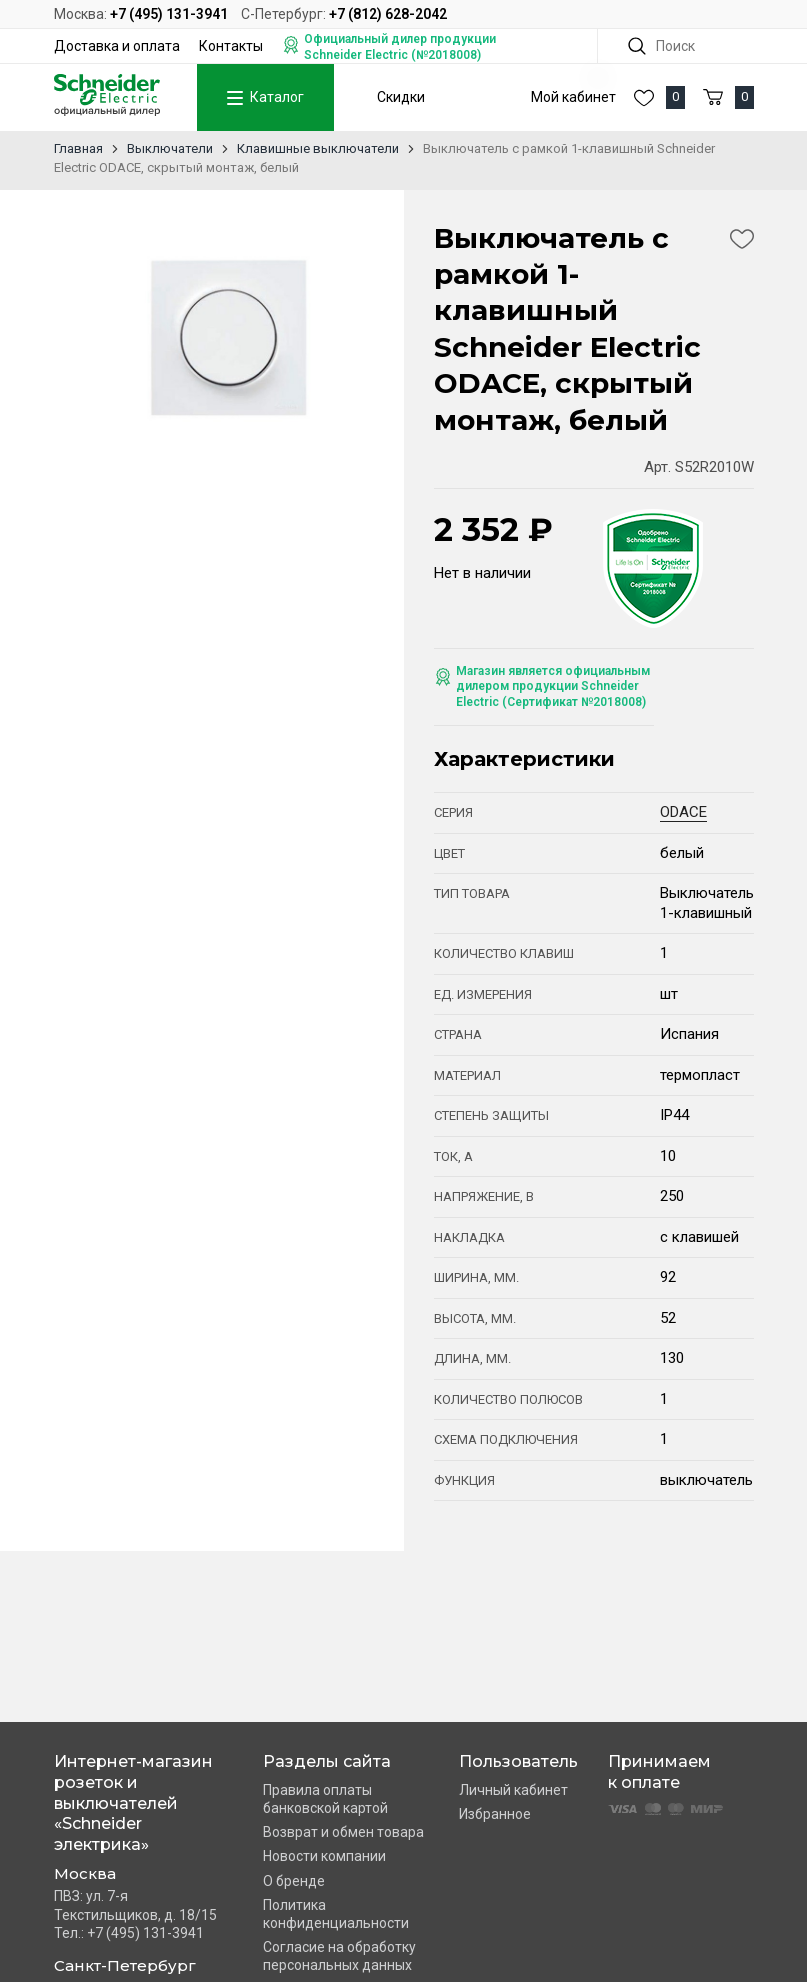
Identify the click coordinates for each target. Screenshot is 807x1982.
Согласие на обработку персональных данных (339, 1956)
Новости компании (324, 1856)
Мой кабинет (573, 97)
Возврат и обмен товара (343, 1832)
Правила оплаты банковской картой (325, 1799)
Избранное (495, 1814)
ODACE (683, 812)
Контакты (231, 46)
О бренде (294, 1881)
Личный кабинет (513, 1790)
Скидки (401, 97)
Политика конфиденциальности (336, 1914)
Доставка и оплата (117, 46)
